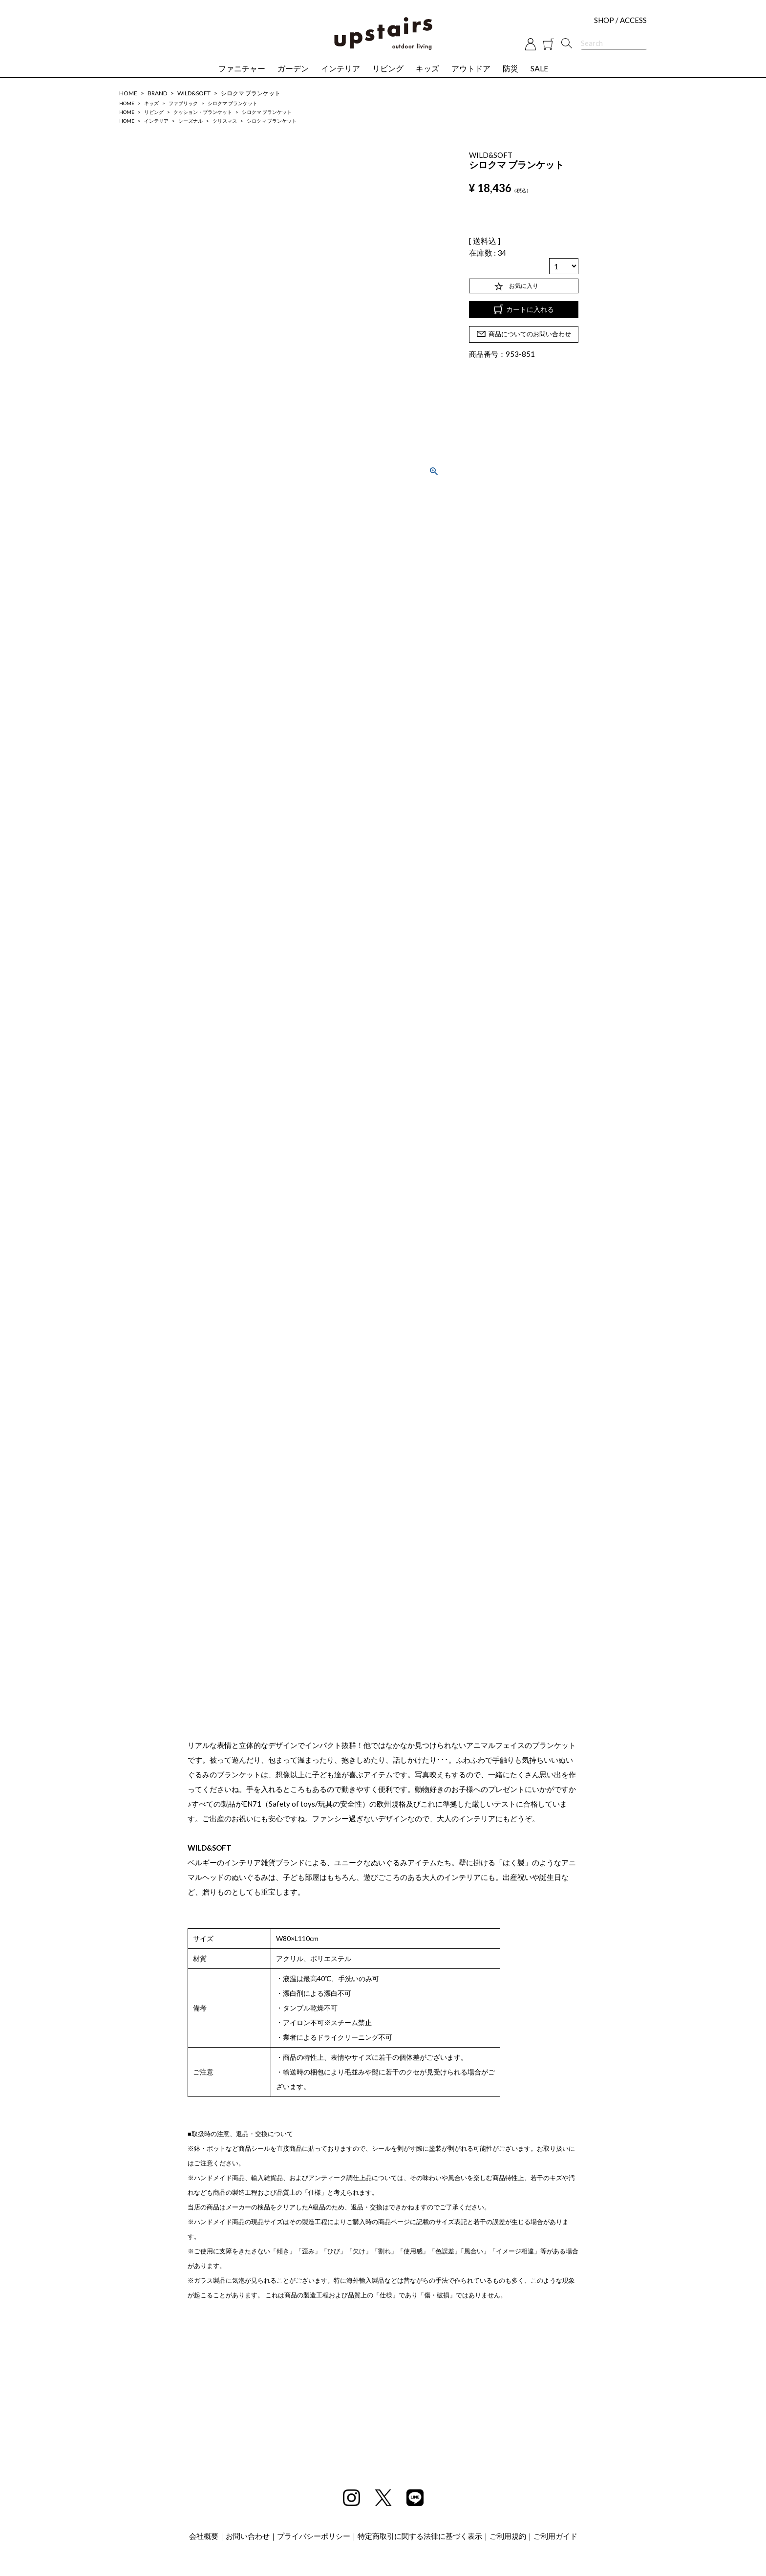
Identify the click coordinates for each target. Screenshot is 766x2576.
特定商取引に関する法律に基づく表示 (420, 2536)
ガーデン (293, 68)
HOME (128, 93)
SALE (539, 68)
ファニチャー (241, 68)
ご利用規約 (507, 2536)
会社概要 (203, 2536)
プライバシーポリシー (313, 2536)
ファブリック (183, 103)
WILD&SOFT (194, 93)
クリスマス (225, 121)
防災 (510, 68)
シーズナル (190, 121)
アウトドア (470, 68)
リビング (388, 68)
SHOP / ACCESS (620, 20)
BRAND (157, 93)
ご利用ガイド (555, 2536)
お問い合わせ (248, 2536)
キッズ (427, 68)
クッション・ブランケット (202, 112)
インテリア (340, 68)
